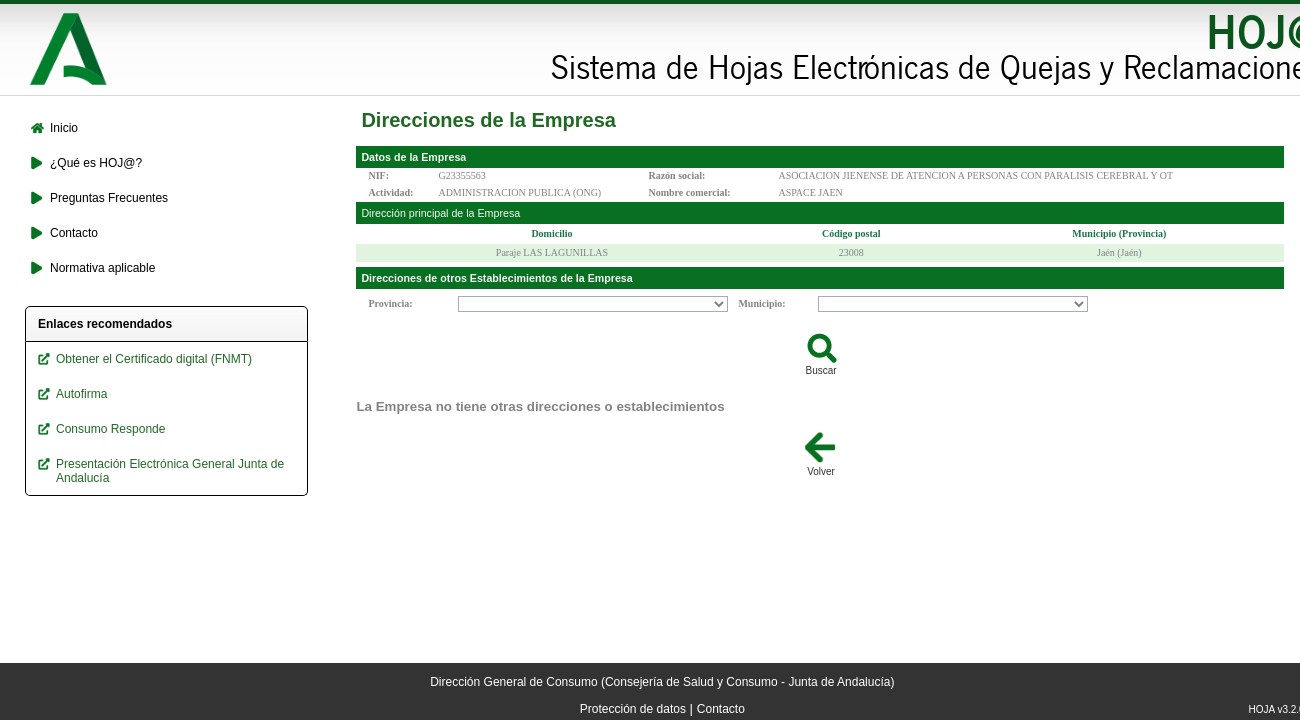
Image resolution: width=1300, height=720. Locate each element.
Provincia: (390, 303)
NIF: (378, 175)
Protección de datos (633, 709)
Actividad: (390, 192)
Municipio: (761, 303)
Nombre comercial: (689, 192)
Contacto (721, 709)
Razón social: (676, 175)
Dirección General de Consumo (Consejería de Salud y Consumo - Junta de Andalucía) (662, 682)
